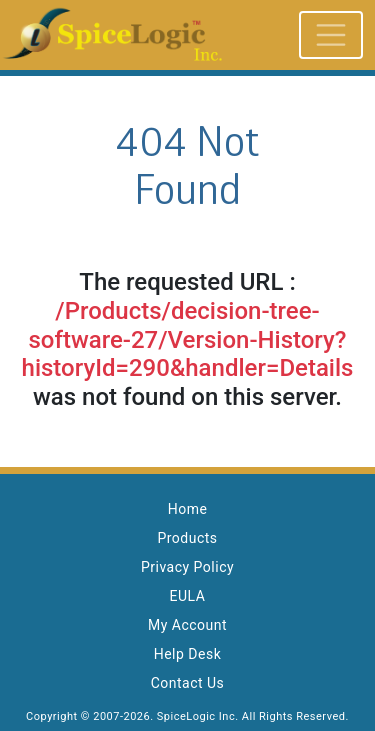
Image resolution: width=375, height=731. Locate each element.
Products (187, 538)
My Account (187, 625)
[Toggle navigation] (331, 35)
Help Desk (188, 654)
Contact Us (188, 683)
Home (188, 509)
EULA (188, 596)
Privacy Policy (187, 567)
